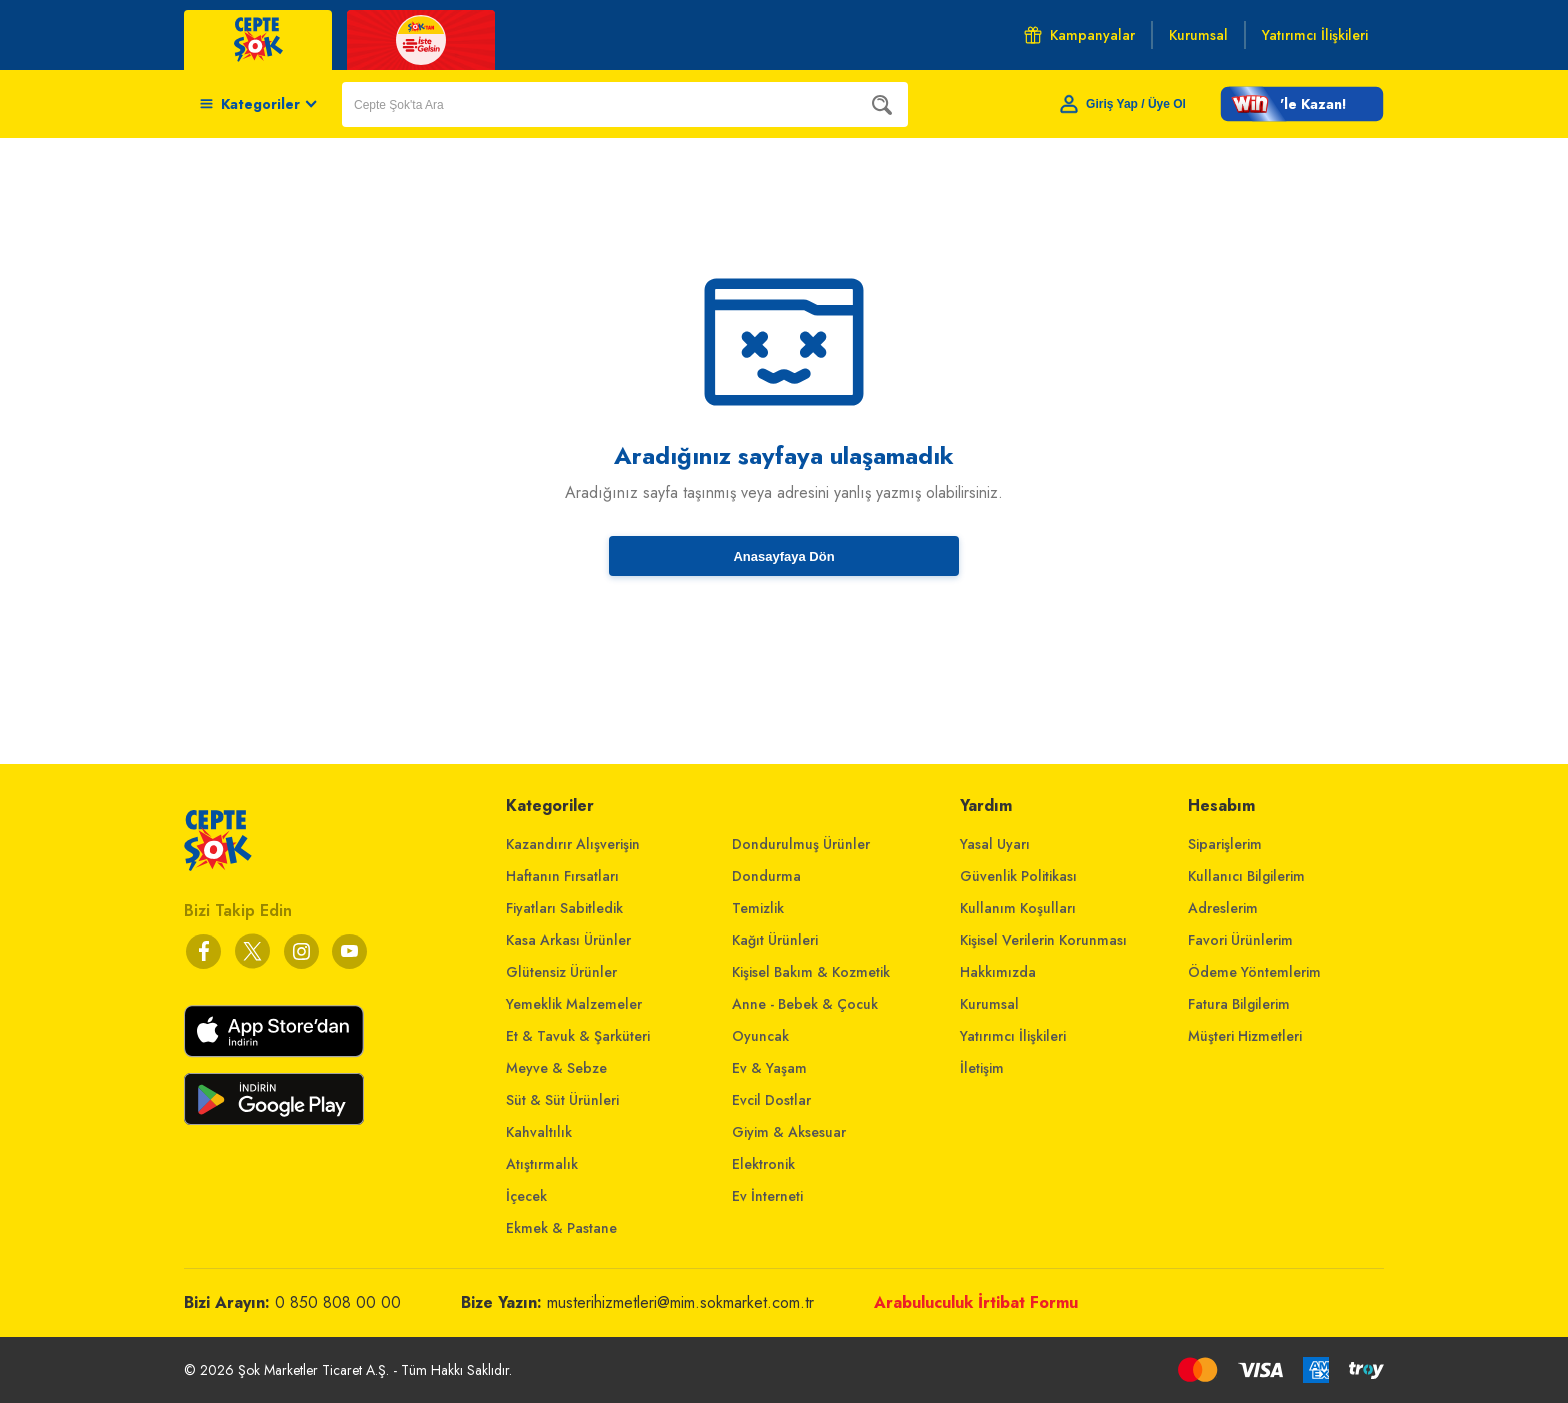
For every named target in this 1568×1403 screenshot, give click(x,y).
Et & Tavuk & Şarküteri (578, 1036)
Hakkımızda (998, 972)
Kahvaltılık (539, 1132)
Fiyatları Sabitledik (564, 908)
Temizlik (758, 908)
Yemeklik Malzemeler (574, 1004)
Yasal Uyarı (995, 844)
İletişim (982, 1068)
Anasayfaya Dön (783, 556)
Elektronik (763, 1164)
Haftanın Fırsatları (562, 876)
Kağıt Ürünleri (775, 940)
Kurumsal (989, 1004)
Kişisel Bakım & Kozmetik (811, 972)
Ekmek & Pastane (561, 1228)
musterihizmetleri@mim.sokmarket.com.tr (680, 1302)
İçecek (526, 1196)
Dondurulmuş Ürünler (801, 844)
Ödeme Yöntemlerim (1254, 972)
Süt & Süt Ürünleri (562, 1100)
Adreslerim (1223, 908)
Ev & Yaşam (769, 1068)
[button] (1302, 104)
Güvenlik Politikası (1018, 876)
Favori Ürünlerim (1240, 940)
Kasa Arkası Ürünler (568, 940)
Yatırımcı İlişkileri (1013, 1036)
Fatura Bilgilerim (1239, 1004)
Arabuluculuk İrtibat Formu (976, 1302)
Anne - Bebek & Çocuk (805, 1004)
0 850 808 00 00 (338, 1302)
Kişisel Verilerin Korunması (1043, 940)
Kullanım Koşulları (1018, 908)
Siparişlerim (1225, 844)
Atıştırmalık (542, 1164)
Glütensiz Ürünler (561, 972)
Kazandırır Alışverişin (573, 844)
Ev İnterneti (767, 1196)
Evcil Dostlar (771, 1100)
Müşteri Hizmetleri (1245, 1036)
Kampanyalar (1079, 35)
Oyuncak (760, 1036)
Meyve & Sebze (556, 1068)
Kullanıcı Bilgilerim (1246, 876)
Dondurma (766, 876)
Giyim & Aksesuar (789, 1132)
